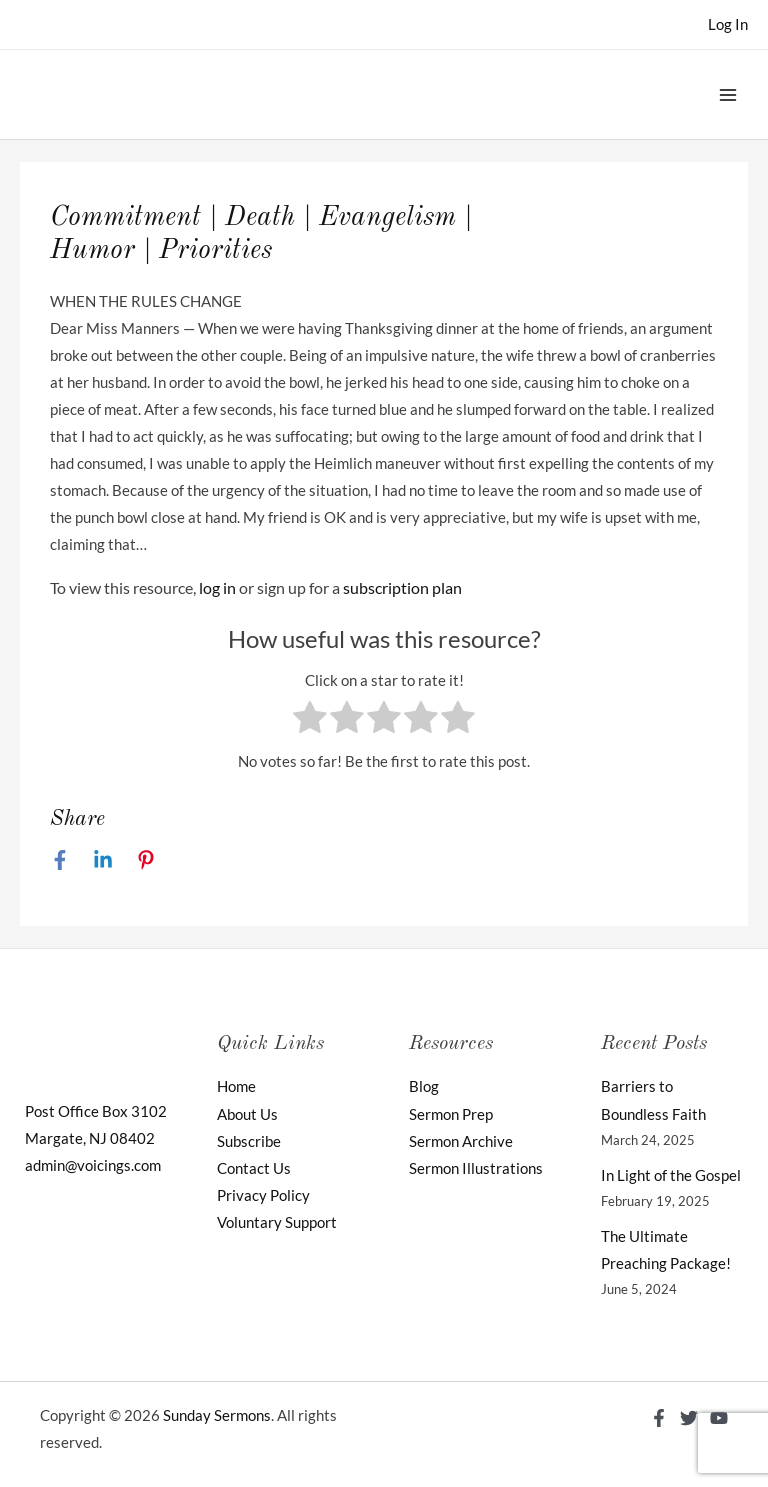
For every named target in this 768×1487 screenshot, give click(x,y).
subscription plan (402, 587)
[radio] (310, 721)
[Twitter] (689, 1418)
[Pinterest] (146, 859)
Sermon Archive (461, 1141)
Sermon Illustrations (476, 1168)
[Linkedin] (103, 859)
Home (236, 1086)
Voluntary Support (277, 1222)
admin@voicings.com (93, 1165)
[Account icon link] (728, 24)
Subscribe (249, 1141)
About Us (247, 1114)
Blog (424, 1086)
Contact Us (254, 1168)
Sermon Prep (451, 1114)
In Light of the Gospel (671, 1175)
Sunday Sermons (217, 1415)
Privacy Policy (263, 1195)
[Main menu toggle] (728, 94)
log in (217, 587)
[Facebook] (60, 859)
